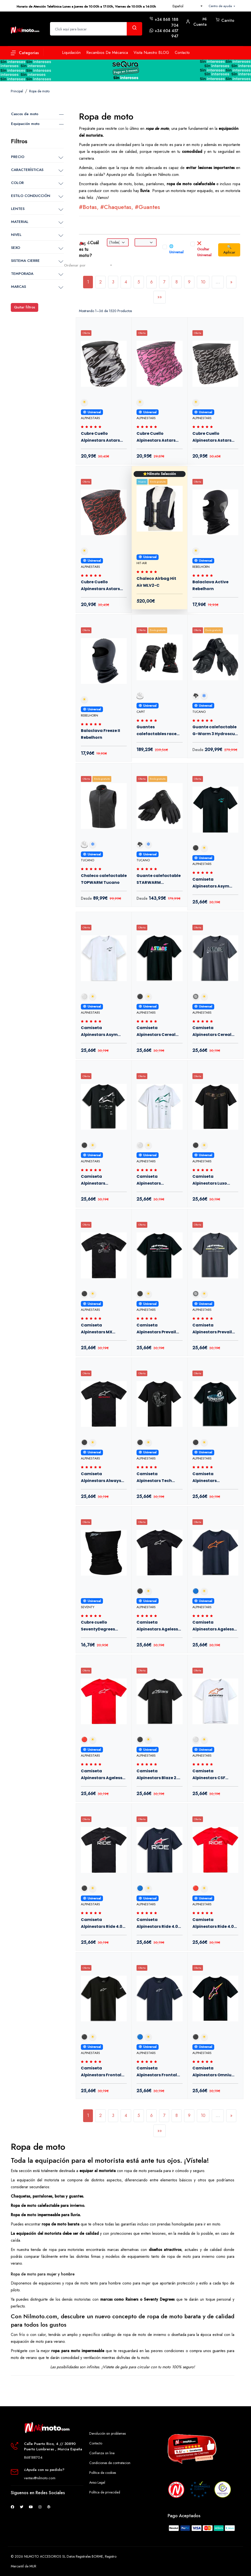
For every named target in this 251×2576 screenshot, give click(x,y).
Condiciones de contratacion (109, 2462)
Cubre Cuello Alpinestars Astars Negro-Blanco (211, 438)
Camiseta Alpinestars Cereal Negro (156, 1032)
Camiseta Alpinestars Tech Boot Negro (154, 1478)
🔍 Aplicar (229, 249)
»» (159, 297)
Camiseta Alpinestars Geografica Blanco (156, 1181)
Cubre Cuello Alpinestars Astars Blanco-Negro (100, 438)
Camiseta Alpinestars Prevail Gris (212, 1329)
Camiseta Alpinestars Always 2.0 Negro (101, 1478)
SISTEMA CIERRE (25, 260)
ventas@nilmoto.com (39, 2478)
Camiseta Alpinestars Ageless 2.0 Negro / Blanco (157, 1626)
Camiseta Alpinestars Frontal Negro (101, 2072)
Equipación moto (25, 123)
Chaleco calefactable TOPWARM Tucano (104, 879)
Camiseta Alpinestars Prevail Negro (156, 1329)
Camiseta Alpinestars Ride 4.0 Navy (157, 1924)
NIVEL (16, 234)
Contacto (95, 2443)
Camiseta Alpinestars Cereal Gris (211, 1032)
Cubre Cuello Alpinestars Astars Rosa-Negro (156, 438)
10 (203, 282)
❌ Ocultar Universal (204, 249)
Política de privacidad (104, 2492)
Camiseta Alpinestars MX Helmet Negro (96, 1329)
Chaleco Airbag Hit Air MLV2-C (156, 582)
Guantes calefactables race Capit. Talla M (156, 731)
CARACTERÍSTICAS (27, 169)
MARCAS (18, 286)
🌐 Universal (176, 249)
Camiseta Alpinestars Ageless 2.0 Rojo (101, 1775)
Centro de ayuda (221, 6)
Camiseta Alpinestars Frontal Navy (157, 2072)
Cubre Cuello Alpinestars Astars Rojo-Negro (100, 586)
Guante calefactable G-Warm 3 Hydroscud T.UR (215, 731)
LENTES (18, 208)
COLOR (17, 182)
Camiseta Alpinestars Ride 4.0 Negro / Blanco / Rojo (102, 1924)
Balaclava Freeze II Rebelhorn (100, 734)
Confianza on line (101, 2453)
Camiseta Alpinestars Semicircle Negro (210, 1478)
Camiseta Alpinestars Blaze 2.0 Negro (158, 1775)
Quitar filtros (24, 307)
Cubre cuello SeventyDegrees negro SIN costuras (100, 1626)
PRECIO (17, 156)
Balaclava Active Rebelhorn (210, 585)
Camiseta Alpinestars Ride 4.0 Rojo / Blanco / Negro (214, 1924)
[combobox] (187, 6)
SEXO (15, 247)
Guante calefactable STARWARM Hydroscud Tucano (159, 880)
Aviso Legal (97, 2482)
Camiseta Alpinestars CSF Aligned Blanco (208, 1775)
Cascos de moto (24, 114)
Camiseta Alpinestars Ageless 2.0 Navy (213, 1626)
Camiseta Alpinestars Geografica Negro (100, 1181)
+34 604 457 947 (166, 33)
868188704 (33, 2457)
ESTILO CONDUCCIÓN (30, 195)
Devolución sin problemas (107, 2433)
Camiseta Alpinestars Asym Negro (210, 883)
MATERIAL (19, 221)
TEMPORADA (22, 273)
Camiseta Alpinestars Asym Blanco (99, 1032)
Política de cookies (102, 2472)
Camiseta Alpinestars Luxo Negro (209, 1181)
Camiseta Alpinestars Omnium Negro (214, 2072)
